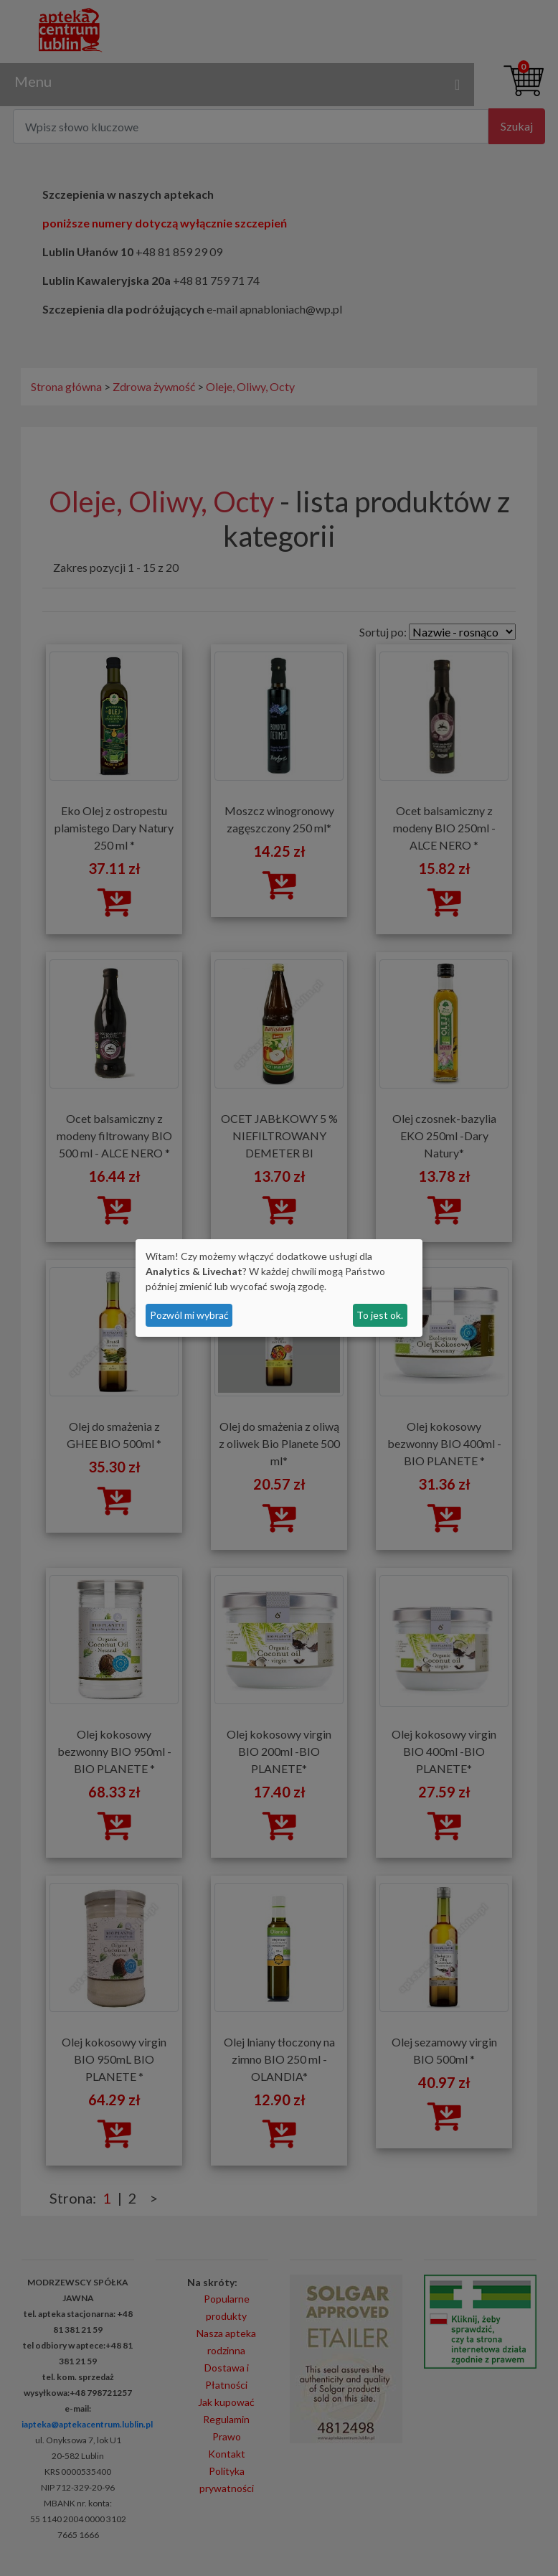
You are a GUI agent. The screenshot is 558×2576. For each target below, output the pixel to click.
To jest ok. (379, 1315)
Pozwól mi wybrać (189, 1315)
